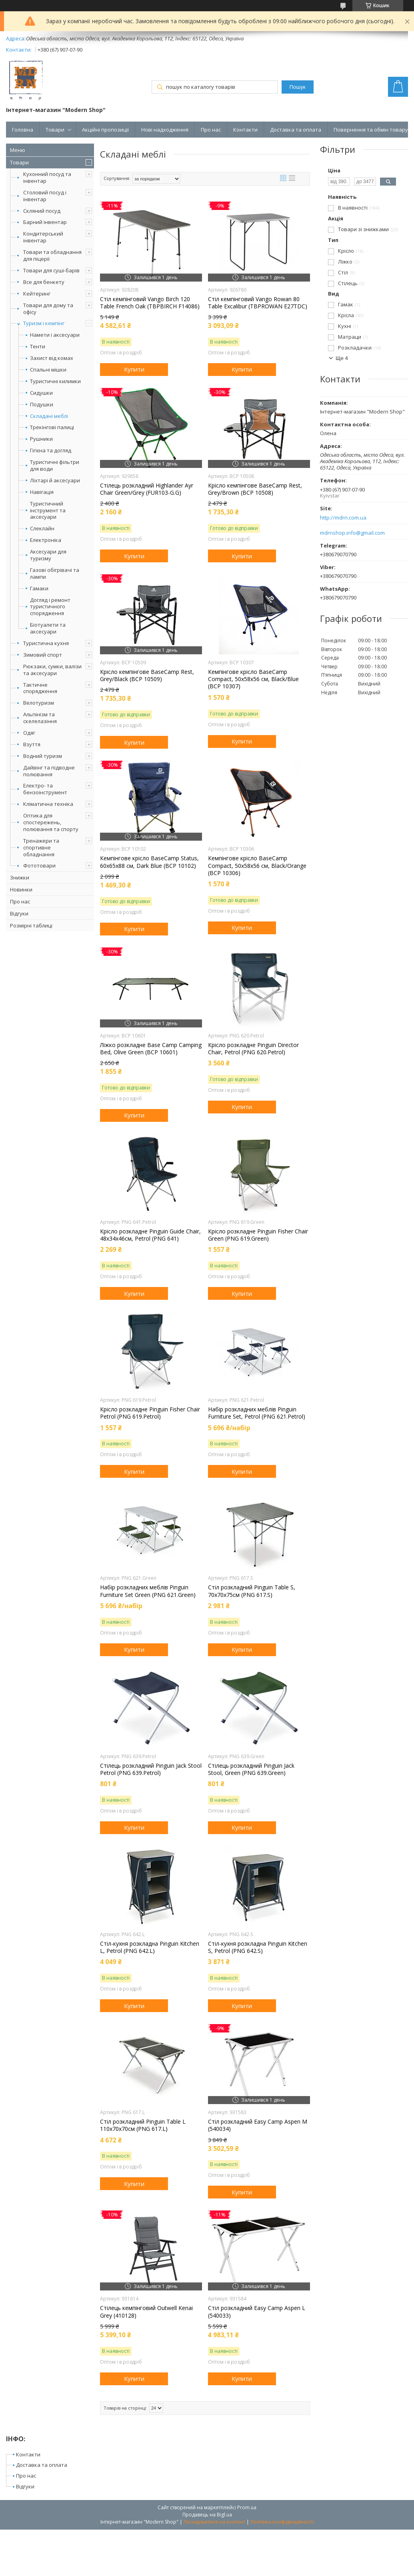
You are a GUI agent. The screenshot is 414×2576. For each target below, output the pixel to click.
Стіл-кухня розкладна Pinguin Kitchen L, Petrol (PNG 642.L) (149, 1947)
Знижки (19, 877)
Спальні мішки (48, 369)
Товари (55, 129)
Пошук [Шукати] (298, 87)
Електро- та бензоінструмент (45, 789)
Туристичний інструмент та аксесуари (48, 510)
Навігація (42, 492)
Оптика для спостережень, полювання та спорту (50, 822)
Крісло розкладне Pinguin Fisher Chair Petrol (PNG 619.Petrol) (150, 1413)
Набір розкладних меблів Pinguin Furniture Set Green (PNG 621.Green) (148, 1591)
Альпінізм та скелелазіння (40, 718)
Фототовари (39, 865)
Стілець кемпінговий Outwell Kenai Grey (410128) (146, 2311)
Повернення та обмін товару (371, 129)
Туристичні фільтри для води (54, 465)
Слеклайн (42, 528)
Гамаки (39, 588)
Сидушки (41, 393)
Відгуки (19, 913)
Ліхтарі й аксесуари (55, 480)
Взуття (31, 744)
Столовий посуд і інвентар (44, 196)
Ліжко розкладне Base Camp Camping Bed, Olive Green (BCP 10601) (151, 1048)
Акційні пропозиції (105, 129)
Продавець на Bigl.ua (207, 2514)
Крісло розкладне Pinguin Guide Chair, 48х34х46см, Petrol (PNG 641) (150, 1235)
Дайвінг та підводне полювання (49, 771)
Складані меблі (49, 416)
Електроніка (45, 540)
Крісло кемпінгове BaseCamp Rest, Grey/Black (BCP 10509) (147, 675)
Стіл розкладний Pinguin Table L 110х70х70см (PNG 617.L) (143, 2125)
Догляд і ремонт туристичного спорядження (50, 607)
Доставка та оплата (295, 129)
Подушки (41, 404)
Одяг (29, 732)
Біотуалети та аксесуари (48, 628)
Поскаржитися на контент (214, 2521)
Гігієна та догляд (50, 450)
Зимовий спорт (42, 654)
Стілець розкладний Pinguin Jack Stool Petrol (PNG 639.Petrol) (151, 1769)
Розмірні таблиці (31, 925)
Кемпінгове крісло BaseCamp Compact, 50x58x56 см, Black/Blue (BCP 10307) (253, 679)
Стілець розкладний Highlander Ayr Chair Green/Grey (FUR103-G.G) (146, 489)
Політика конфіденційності (282, 2521)
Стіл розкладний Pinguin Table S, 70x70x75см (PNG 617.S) (251, 1591)
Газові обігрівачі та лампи (54, 573)
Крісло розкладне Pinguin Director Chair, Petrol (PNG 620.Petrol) (253, 1048)
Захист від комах (51, 358)
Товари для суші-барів (51, 270)
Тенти (37, 346)
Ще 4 (342, 358)
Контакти (245, 129)
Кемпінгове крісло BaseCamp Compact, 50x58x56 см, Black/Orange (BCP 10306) (257, 865)
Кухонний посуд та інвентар (47, 177)
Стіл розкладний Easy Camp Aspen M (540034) (257, 2125)
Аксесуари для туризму (48, 555)
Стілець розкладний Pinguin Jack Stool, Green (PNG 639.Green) (251, 1769)
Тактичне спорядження (40, 688)
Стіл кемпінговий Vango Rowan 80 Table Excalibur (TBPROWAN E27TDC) (257, 303)
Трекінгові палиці (52, 427)
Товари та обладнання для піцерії (52, 255)
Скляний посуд (41, 210)
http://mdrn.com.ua (343, 517)
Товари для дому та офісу (48, 309)
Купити (134, 369)
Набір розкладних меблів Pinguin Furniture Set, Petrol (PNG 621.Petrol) (256, 1413)
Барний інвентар (45, 222)
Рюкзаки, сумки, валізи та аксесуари (52, 670)
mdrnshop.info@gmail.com (352, 533)
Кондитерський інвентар (43, 237)
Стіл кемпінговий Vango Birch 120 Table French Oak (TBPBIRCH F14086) (150, 303)
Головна (22, 129)
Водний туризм (42, 755)
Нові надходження (164, 129)
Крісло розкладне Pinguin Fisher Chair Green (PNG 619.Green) (258, 1235)
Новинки (21, 889)
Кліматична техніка (48, 803)
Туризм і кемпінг (43, 323)
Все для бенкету (43, 282)
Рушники (41, 439)
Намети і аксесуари (55, 335)
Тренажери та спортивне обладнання (41, 847)
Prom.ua (246, 2507)
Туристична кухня (46, 643)
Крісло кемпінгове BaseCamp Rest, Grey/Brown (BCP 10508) (255, 489)
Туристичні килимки (55, 381)
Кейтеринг (36, 293)
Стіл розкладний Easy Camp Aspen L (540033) (256, 2311)
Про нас (211, 129)
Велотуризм (38, 702)
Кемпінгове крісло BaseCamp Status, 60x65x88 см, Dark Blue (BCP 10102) (149, 862)
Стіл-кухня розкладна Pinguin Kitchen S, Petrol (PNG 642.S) (257, 1947)
